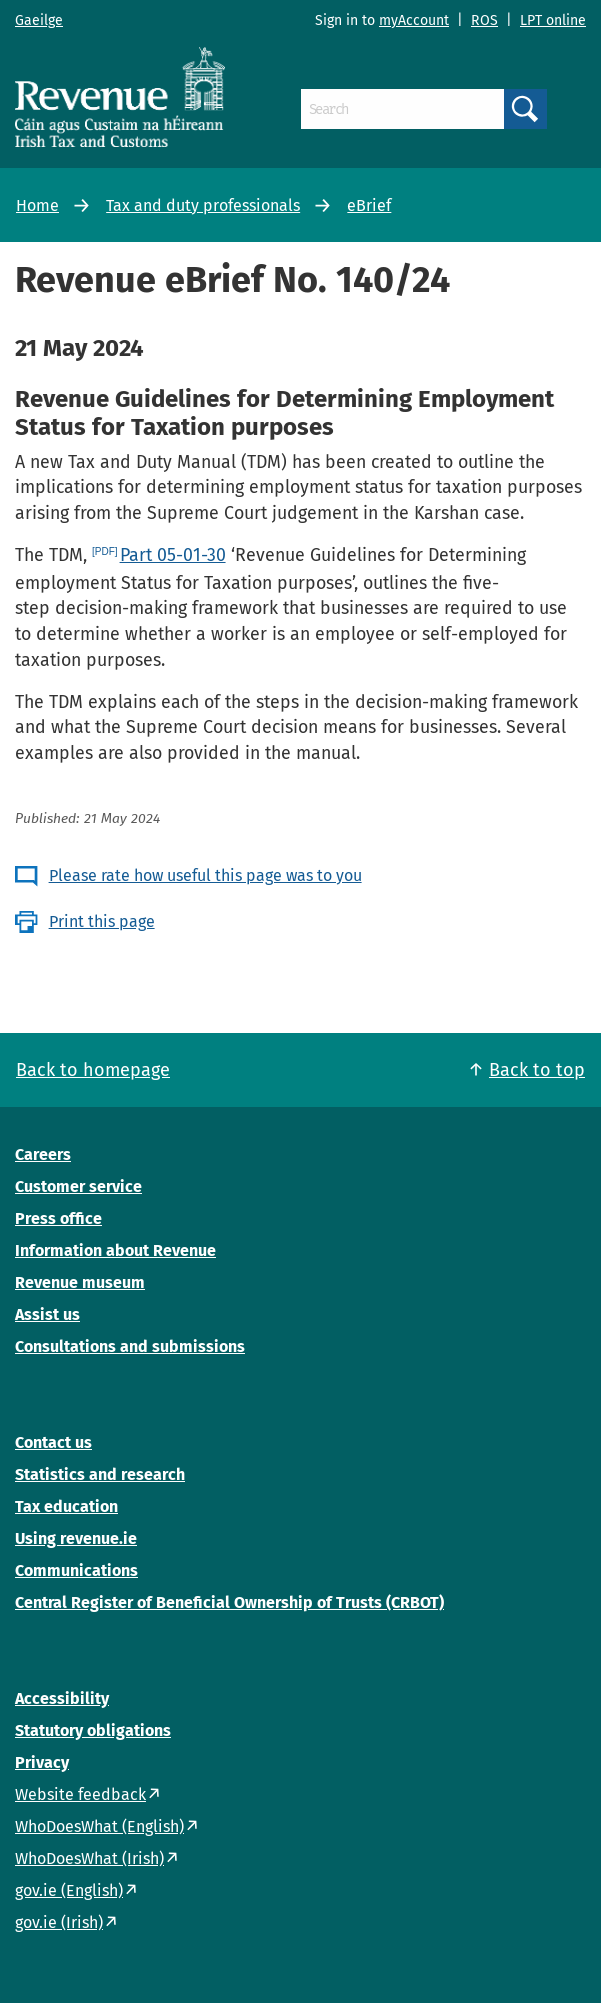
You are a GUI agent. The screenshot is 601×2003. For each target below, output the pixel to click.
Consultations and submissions (130, 1346)
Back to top (537, 1070)
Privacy (42, 1762)
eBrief (369, 205)
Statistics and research (100, 1474)
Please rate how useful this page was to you (205, 875)
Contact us (53, 1442)
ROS (484, 20)
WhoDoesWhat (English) (99, 1826)
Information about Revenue (115, 1250)
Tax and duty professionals (203, 205)
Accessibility (62, 1698)
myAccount (414, 20)
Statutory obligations (93, 1730)
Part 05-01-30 (173, 555)
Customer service (78, 1186)
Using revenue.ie (76, 1538)
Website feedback (80, 1794)
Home (37, 205)
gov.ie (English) (69, 1890)
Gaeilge (39, 20)
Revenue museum (80, 1282)
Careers (43, 1154)
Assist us (47, 1314)
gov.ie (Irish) (59, 1922)
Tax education (66, 1506)
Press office (58, 1218)
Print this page (102, 921)
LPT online (553, 20)
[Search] (402, 109)
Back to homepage (93, 1070)
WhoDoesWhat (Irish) (89, 1858)
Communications (76, 1570)
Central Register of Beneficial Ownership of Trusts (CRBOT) (229, 1602)
